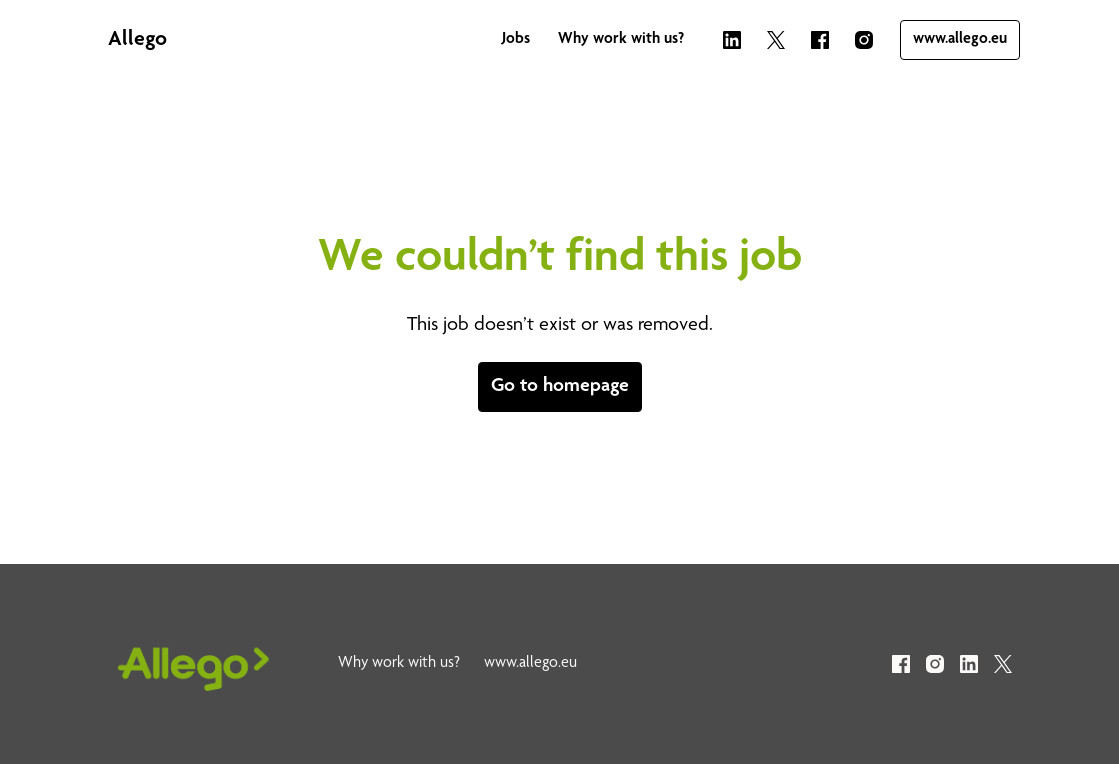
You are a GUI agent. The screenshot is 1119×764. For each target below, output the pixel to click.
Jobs (516, 40)
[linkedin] (732, 40)
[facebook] (820, 40)
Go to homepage (560, 387)
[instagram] (864, 40)
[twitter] (776, 40)
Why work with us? (621, 40)
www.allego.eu (960, 40)
